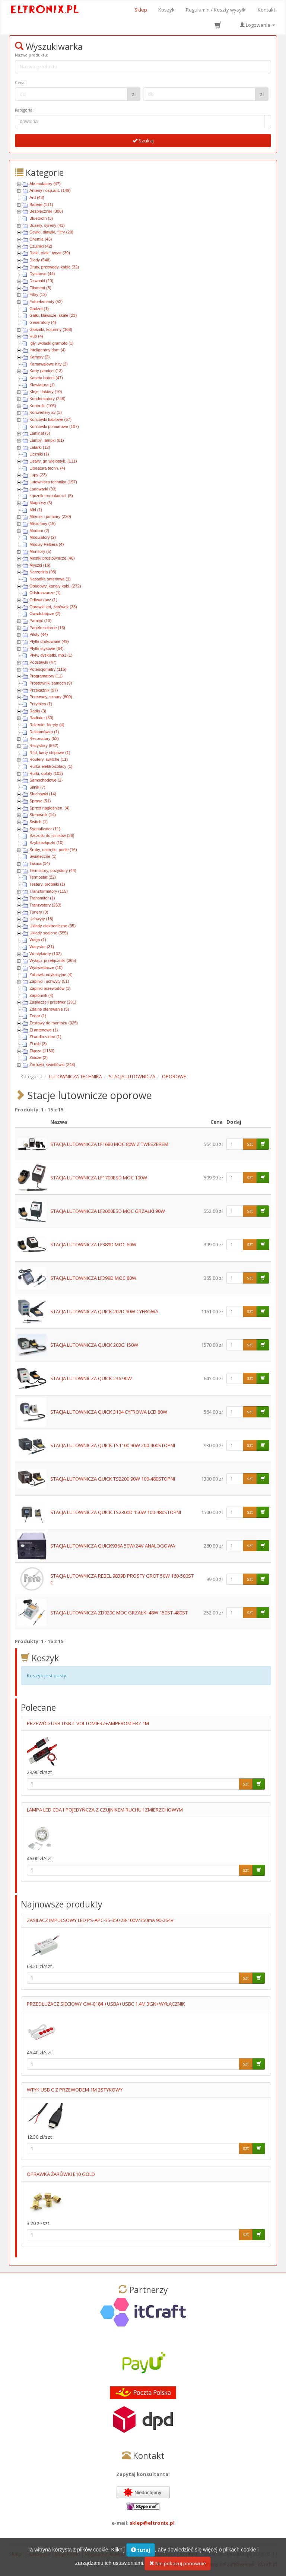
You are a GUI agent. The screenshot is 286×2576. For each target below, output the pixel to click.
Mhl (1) (35, 510)
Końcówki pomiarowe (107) (54, 426)
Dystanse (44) (42, 273)
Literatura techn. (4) (47, 468)
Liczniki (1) (39, 454)
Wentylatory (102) (45, 953)
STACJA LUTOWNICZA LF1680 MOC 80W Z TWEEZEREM (109, 1144)
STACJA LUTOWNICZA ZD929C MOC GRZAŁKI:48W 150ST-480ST (119, 1612)
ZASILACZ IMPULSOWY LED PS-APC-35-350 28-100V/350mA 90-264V (100, 1920)
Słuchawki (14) (42, 794)
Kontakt (266, 9)
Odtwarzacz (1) (43, 600)
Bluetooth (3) (41, 218)
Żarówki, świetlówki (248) (52, 1064)
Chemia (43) (40, 239)
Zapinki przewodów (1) (50, 988)
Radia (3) (37, 711)
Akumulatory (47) (45, 183)
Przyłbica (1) (40, 704)
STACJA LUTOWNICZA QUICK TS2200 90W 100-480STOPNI (112, 1478)
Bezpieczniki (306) (46, 211)
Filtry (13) (38, 294)
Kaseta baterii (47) (46, 378)
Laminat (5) (39, 433)
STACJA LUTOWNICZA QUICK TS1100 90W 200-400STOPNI (112, 1445)
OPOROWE (174, 1076)
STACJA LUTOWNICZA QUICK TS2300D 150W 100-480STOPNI (115, 1512)
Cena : (21, 82)
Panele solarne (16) (47, 627)
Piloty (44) (38, 634)
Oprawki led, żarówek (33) (53, 607)
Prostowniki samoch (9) (50, 683)
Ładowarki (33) (43, 489)
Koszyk (166, 9)
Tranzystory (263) (45, 905)
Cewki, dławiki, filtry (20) (51, 232)
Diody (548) (40, 260)
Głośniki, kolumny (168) (50, 329)
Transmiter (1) (42, 898)
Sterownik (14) (42, 814)
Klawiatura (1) (42, 385)
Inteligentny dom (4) (47, 350)
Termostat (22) (42, 877)
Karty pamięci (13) (46, 370)
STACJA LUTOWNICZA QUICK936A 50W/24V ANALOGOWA (112, 1545)
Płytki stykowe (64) (46, 648)
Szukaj (143, 140)
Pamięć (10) (40, 620)
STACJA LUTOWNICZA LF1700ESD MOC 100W (98, 1177)
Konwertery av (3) (45, 412)
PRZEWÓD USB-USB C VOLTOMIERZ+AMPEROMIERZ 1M (88, 1723)
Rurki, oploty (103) (46, 773)
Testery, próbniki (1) (47, 884)
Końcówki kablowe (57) (50, 419)
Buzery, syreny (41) (47, 225)
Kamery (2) (39, 357)
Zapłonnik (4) (41, 995)
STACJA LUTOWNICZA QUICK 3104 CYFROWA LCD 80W (108, 1411)
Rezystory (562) (43, 745)
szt (250, 1144)
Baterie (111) (41, 204)
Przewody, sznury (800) (50, 697)
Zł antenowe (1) (43, 1030)
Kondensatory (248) (47, 398)
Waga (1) (37, 939)
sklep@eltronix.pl (152, 2522)
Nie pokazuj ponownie (177, 2566)
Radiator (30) (41, 717)
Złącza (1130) (41, 1051)
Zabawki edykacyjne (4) (51, 974)
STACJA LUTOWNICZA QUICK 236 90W (91, 1378)
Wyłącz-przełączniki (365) (52, 960)
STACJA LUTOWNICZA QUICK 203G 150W (94, 1345)
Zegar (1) (37, 1016)
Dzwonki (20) (41, 280)
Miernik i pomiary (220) (50, 516)
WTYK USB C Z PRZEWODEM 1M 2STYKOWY (75, 2089)
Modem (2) (39, 530)
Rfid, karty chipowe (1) (49, 752)
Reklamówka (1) (44, 732)
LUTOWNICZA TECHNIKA (75, 1076)
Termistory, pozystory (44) (52, 870)
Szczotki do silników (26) (51, 835)
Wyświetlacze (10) (46, 967)
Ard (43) (36, 197)
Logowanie (257, 25)
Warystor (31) (41, 946)
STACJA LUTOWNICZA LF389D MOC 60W (93, 1244)
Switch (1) (38, 822)
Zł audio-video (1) (45, 1036)
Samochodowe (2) (46, 780)
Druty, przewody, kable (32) (54, 267)
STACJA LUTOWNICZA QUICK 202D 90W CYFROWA (104, 1311)
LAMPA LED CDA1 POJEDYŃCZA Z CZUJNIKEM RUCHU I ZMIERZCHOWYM (105, 1809)
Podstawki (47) (43, 662)
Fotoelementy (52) (46, 301)
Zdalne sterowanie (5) (49, 1009)
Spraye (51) (40, 801)
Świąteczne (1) (43, 856)
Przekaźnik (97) (43, 690)
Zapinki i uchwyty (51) (49, 981)
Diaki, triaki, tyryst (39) (49, 253)
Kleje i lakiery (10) (45, 391)
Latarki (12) (39, 447)
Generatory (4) (42, 322)
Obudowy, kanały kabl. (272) (55, 586)
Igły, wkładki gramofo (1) (51, 343)
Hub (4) (36, 336)
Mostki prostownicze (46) (52, 558)
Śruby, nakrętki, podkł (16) (53, 849)
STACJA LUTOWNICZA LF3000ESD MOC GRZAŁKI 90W (107, 1211)
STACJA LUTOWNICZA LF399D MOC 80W (93, 1278)
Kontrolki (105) (42, 405)
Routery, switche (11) (48, 759)
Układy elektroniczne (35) (52, 926)
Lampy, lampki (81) (46, 440)
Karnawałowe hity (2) (48, 364)
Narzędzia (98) (42, 572)
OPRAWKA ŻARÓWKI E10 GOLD (61, 2174)
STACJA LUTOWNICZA (132, 1076)
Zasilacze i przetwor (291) (52, 1002)
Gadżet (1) (39, 308)
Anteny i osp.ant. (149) (50, 190)
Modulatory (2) (42, 537)
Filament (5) (40, 288)
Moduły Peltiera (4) (46, 544)
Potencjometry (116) (47, 669)
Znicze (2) (38, 1057)
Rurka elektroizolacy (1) (51, 766)
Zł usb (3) (38, 1043)
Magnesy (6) (40, 502)
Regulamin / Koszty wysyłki (216, 9)
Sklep (140, 9)
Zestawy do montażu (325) (53, 1023)
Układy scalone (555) (48, 933)
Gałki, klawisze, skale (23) (53, 315)
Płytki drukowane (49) (49, 641)
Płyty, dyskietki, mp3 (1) (50, 655)
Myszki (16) (39, 565)
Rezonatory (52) (44, 738)
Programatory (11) (46, 676)
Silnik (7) (37, 787)
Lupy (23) (38, 475)
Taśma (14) (39, 863)
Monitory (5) (40, 551)
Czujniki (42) (40, 246)
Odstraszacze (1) (45, 592)
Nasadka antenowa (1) (50, 579)
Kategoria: (24, 110)
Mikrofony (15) (42, 523)
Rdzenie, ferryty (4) (46, 724)
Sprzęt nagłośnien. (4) (49, 808)
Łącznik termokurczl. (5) (51, 495)
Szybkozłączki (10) (46, 842)
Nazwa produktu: (31, 55)
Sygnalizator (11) (44, 829)
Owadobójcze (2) (44, 613)
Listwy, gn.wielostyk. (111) (53, 461)
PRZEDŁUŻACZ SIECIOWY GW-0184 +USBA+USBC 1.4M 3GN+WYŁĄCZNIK (106, 2003)
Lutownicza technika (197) (53, 482)
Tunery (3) (38, 912)
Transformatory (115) (48, 891)
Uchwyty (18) (41, 919)
